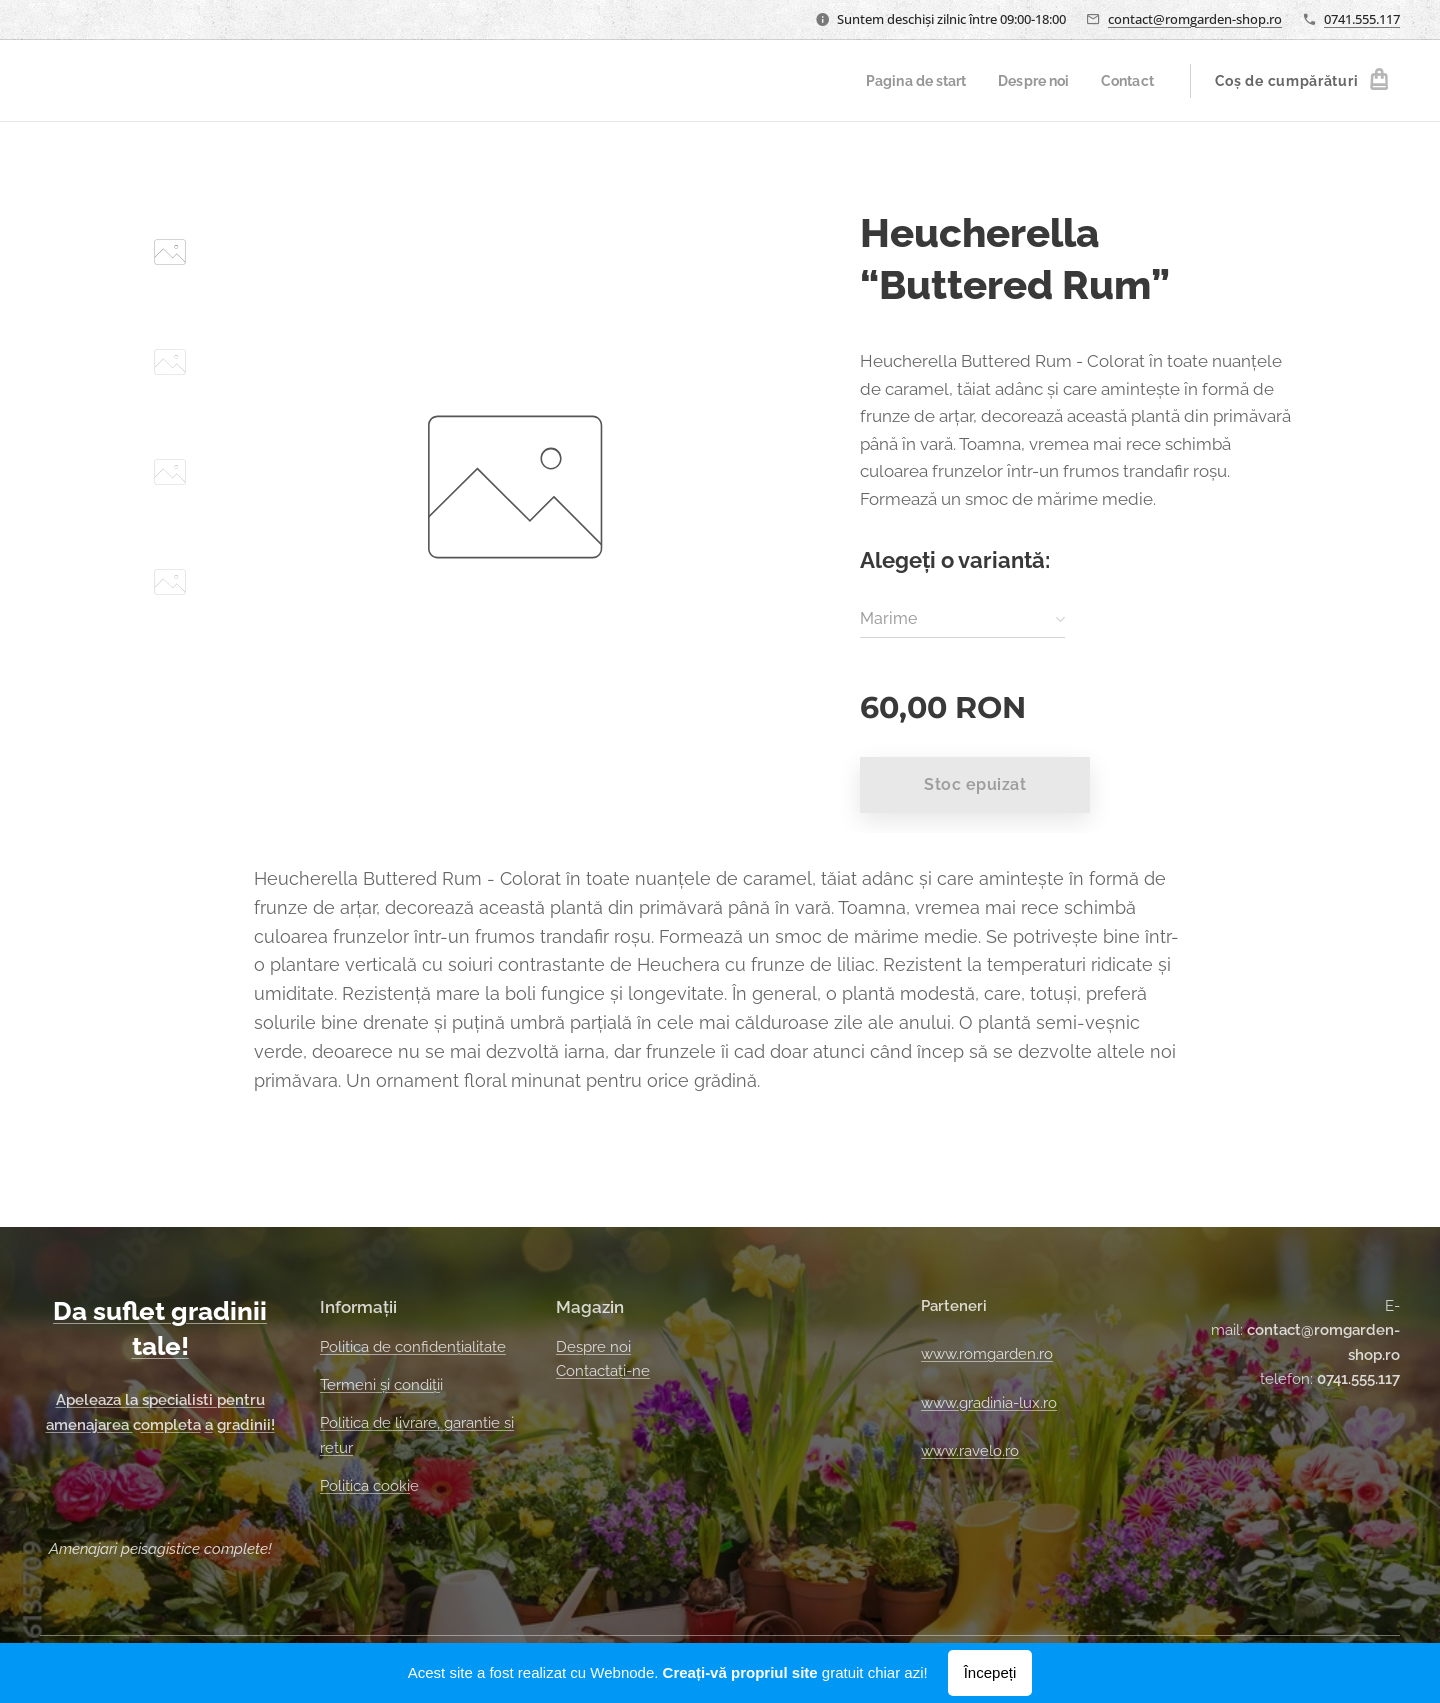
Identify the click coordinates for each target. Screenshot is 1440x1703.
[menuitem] (906, 81)
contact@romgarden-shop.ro (1195, 19)
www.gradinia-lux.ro (989, 1403)
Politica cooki (365, 1486)
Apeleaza (90, 1400)
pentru (241, 1400)
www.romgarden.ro (987, 1354)
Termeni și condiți (380, 1385)
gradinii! (246, 1425)
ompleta (171, 1425)
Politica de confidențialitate (413, 1347)
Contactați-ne (603, 1371)
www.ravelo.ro (970, 1451)
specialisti (179, 1400)
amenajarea (89, 1425)
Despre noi (593, 1347)
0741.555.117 (1362, 19)
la (133, 1400)
